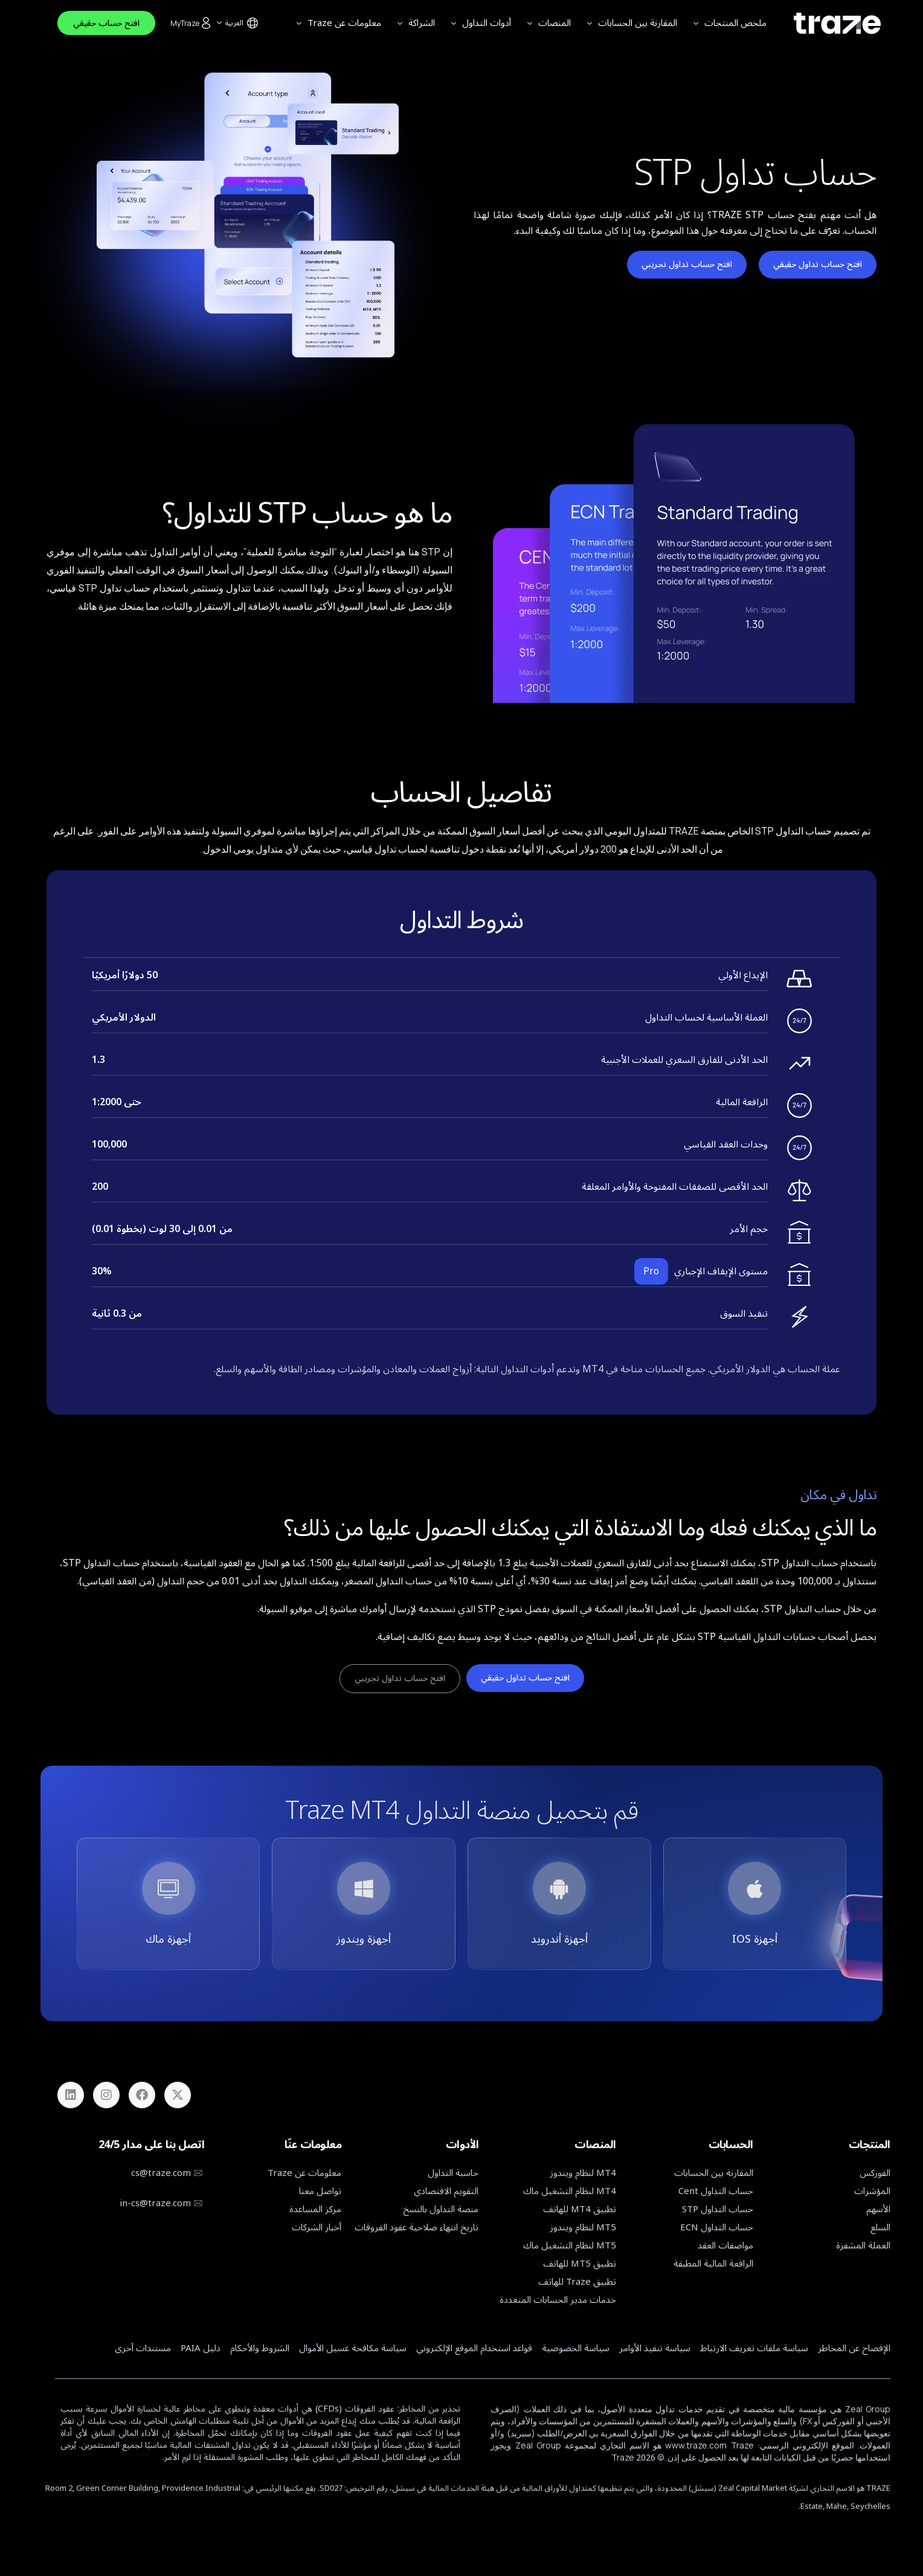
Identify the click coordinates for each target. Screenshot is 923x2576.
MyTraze (191, 23)
